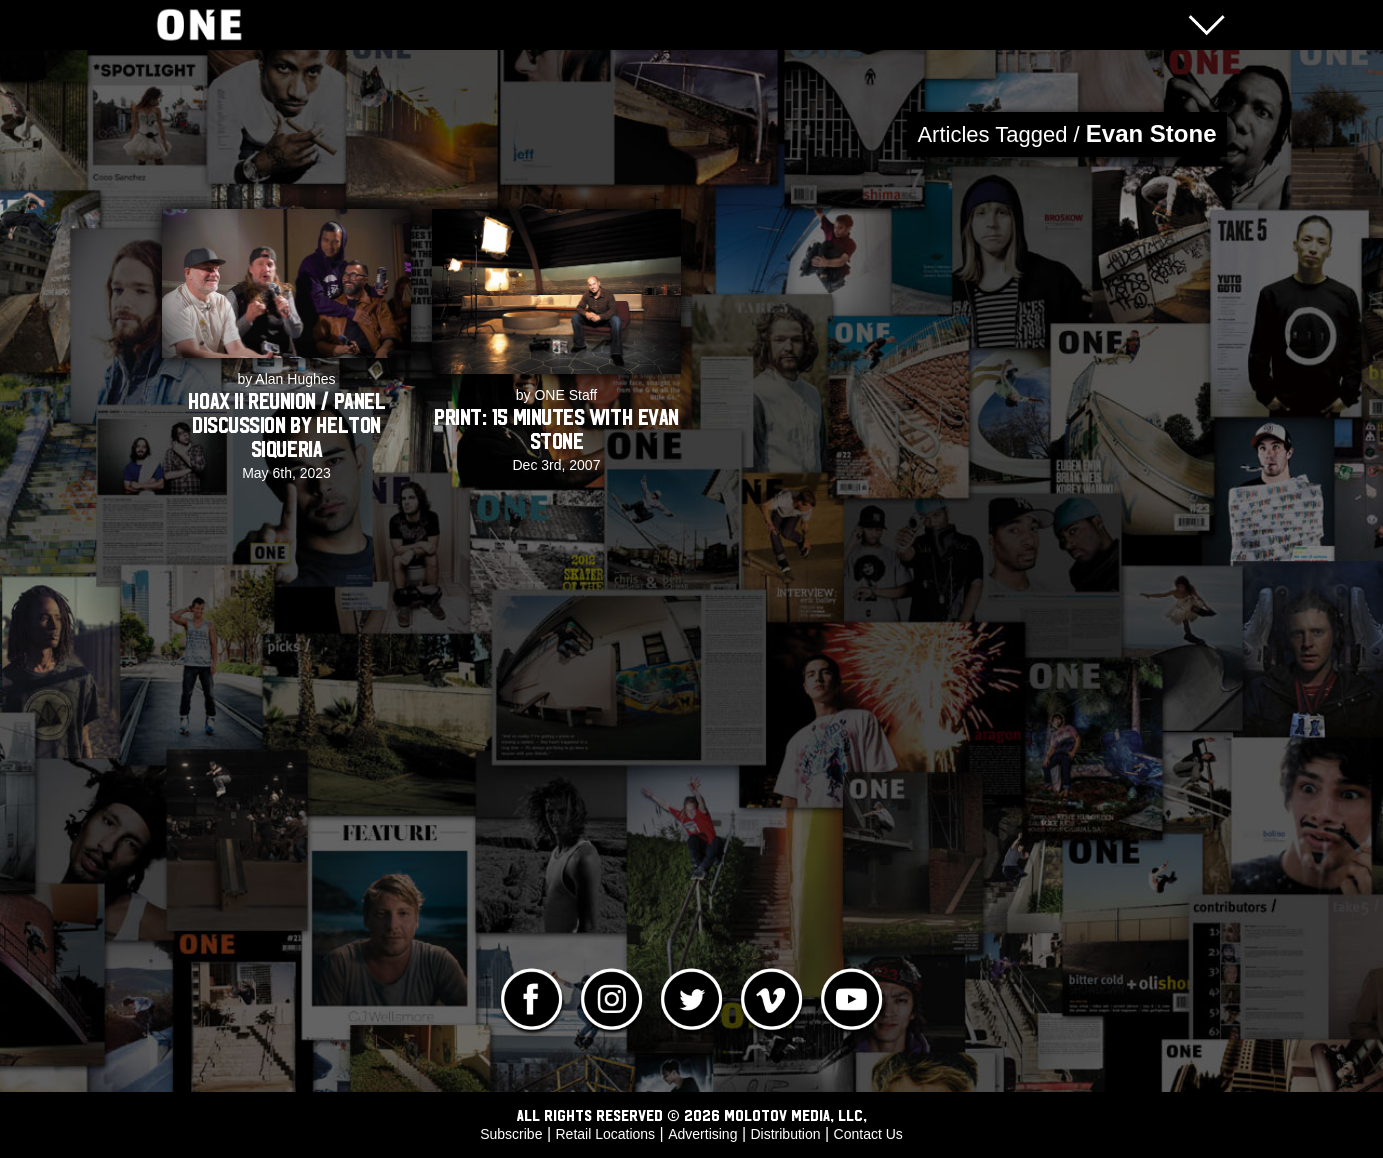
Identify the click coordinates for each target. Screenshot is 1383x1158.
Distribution (785, 1134)
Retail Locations (606, 1134)
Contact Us (868, 1134)
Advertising (702, 1134)
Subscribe (511, 1134)
